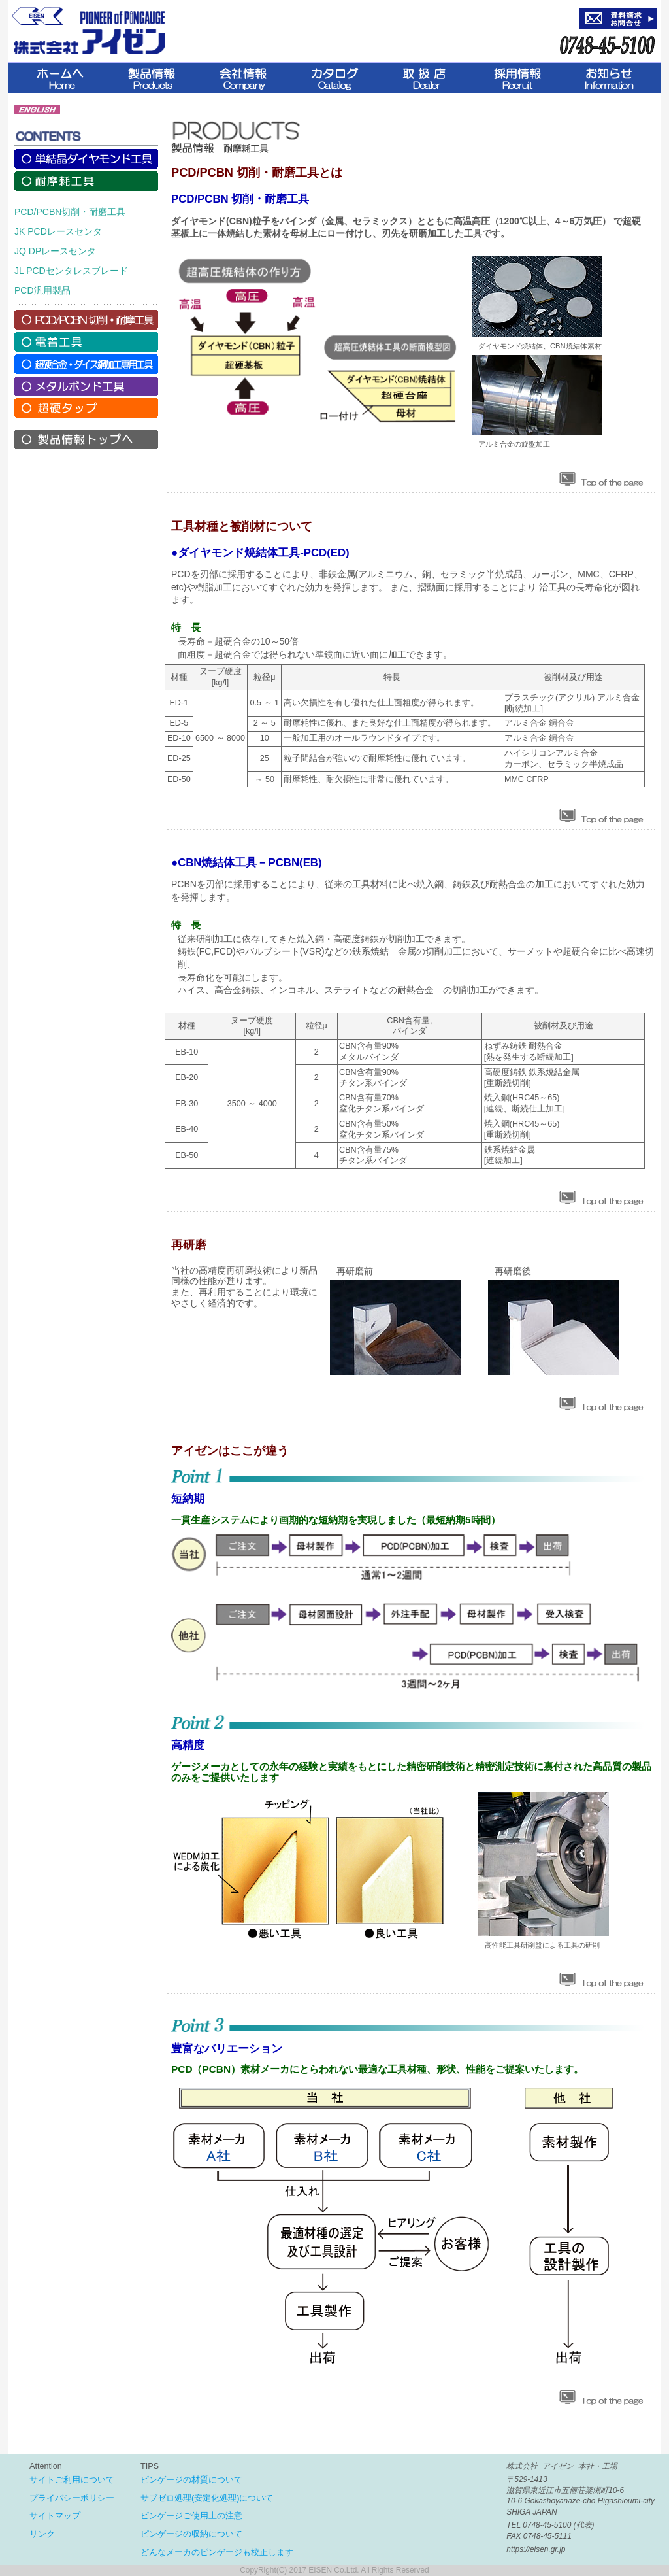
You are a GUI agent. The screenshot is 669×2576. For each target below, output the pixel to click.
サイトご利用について (71, 2479)
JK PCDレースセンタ (58, 231)
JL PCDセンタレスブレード (71, 270)
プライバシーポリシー (71, 2498)
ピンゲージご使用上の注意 (191, 2515)
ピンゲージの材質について (191, 2479)
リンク (42, 2534)
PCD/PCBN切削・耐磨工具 (69, 212)
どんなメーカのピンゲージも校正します (216, 2552)
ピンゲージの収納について (191, 2534)
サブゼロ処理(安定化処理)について (206, 2498)
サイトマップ (54, 2515)
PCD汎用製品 (42, 290)
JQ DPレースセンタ (55, 251)
